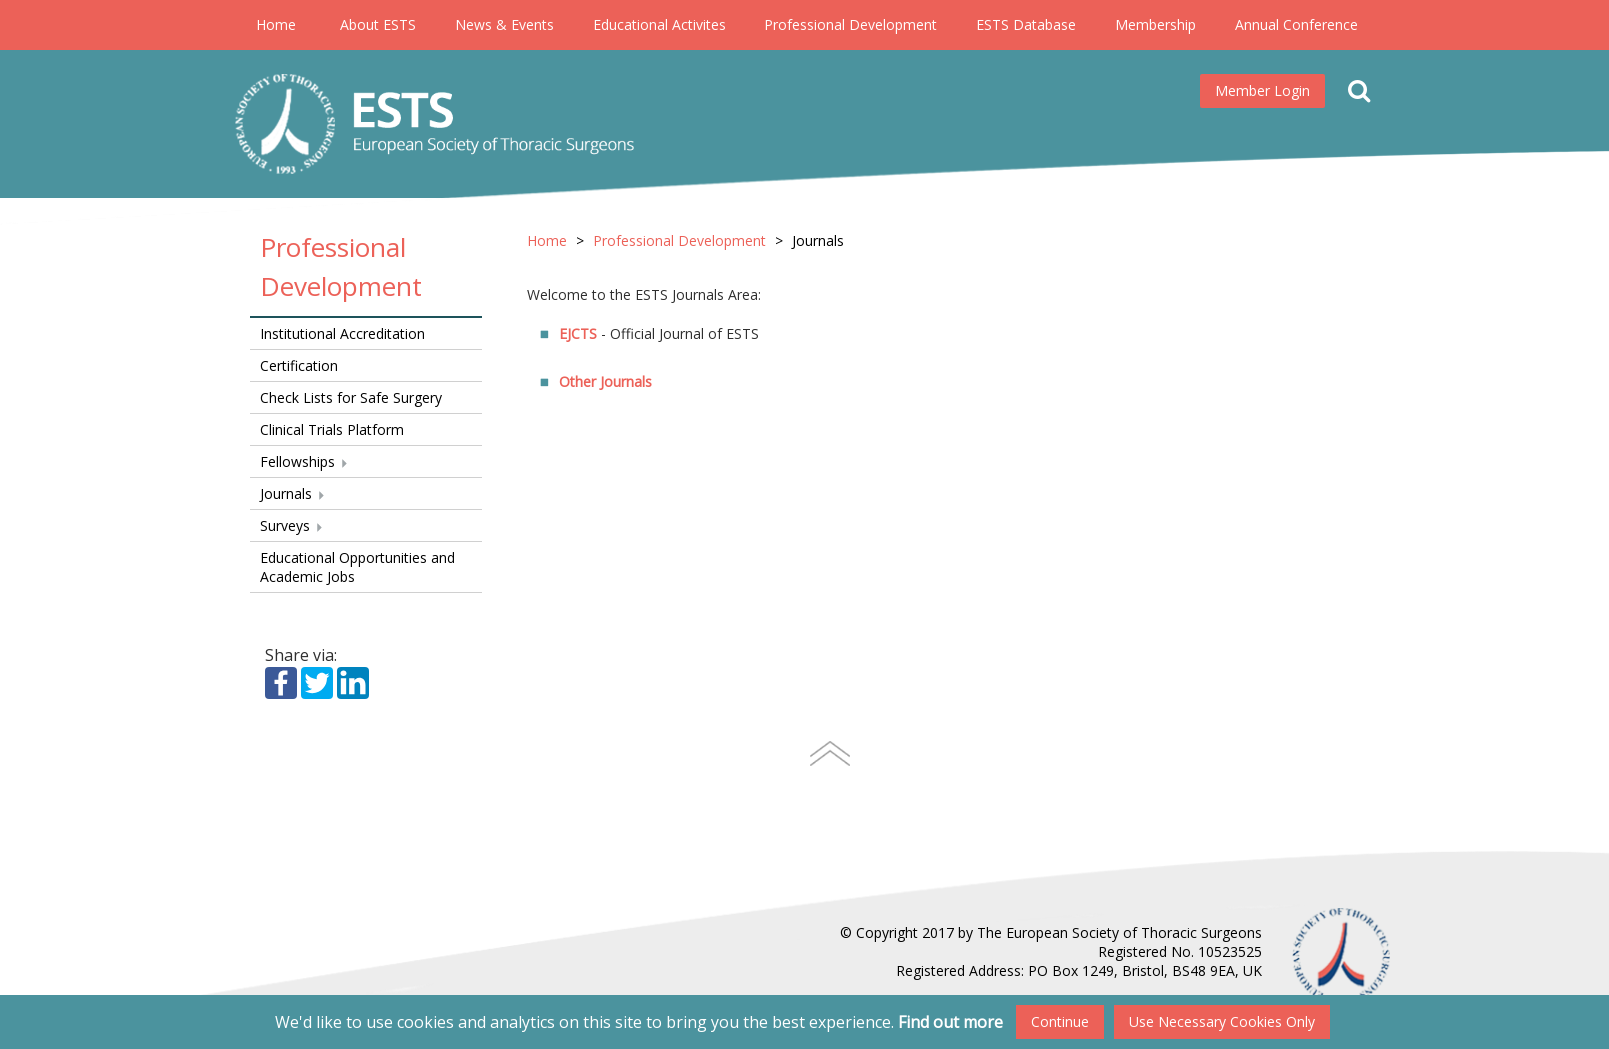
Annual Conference (1296, 24)
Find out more (950, 1022)
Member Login (1262, 90)
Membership (1155, 24)
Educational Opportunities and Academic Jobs (357, 567)
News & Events (504, 24)
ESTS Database (1026, 24)
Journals (293, 493)
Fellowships (304, 461)
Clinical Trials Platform (332, 429)
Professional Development (850, 24)
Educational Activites (659, 24)
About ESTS (378, 24)
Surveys (292, 525)
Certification (299, 365)
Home (276, 24)
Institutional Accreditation (342, 333)
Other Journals (605, 381)
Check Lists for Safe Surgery (351, 397)
